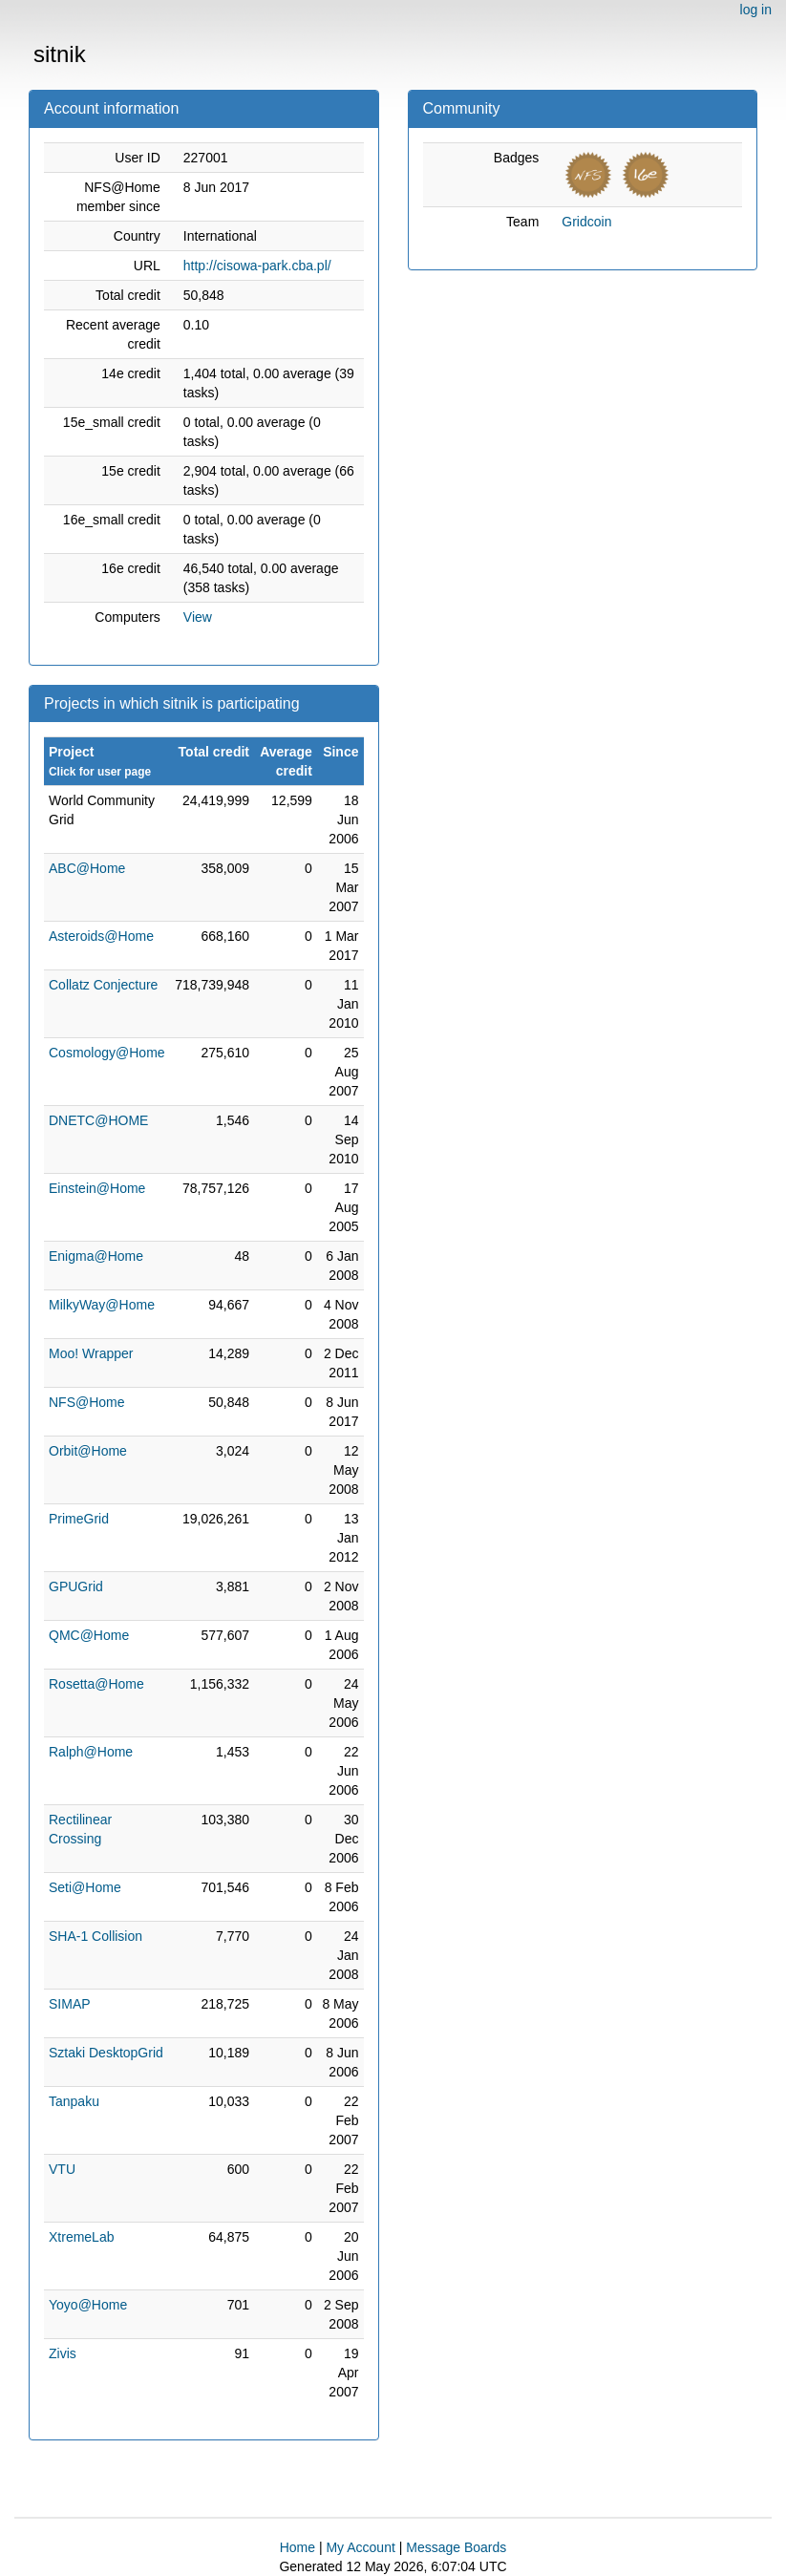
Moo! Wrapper (91, 1353)
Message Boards (456, 2547)
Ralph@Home (91, 1751)
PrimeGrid (79, 1518)
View (197, 617)
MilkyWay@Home (102, 1304)
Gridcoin (586, 221)
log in (756, 9)
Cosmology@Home (107, 1052)
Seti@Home (85, 1887)
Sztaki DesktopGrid (106, 2052)
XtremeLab (81, 2237)
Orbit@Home (88, 1450)
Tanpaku (74, 2101)
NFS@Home (87, 1402)
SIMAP (70, 2004)
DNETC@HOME (98, 1120)
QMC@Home (89, 1635)
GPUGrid (76, 1586)
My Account (360, 2547)
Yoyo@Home (88, 2304)
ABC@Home (87, 868)
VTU (62, 2169)
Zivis (62, 2353)
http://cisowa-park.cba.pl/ (257, 265)
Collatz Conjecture (103, 984)
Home (297, 2547)
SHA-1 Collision (95, 1936)
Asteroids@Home (101, 936)
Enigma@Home (96, 1256)
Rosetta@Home (96, 1684)
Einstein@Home (97, 1188)
